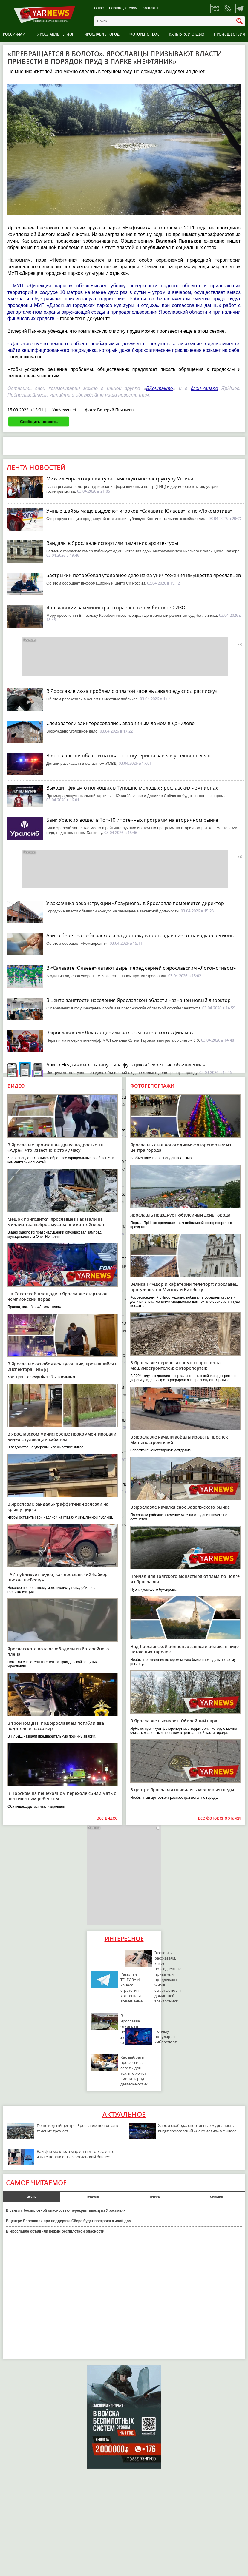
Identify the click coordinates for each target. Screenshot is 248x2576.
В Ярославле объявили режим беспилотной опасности (55, 2231)
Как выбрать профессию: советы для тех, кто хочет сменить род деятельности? (134, 2070)
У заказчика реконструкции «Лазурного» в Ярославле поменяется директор (135, 903)
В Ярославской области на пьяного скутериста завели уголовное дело (128, 755)
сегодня (216, 2196)
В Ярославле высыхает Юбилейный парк (173, 1721)
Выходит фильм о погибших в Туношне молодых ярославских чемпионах (132, 787)
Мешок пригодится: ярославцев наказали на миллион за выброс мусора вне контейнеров (55, 1221)
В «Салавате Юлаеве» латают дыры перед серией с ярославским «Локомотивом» (141, 968)
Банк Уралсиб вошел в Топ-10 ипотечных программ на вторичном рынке (132, 820)
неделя (93, 2196)
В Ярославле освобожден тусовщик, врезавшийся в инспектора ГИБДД (62, 1366)
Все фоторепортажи (219, 1818)
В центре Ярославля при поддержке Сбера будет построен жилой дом (68, 2221)
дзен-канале (204, 388)
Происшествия (229, 34)
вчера (155, 2196)
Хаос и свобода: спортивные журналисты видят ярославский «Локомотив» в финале (197, 2128)
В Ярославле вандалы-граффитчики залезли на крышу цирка (57, 1506)
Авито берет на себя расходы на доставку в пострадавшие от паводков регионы (140, 935)
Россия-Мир (15, 34)
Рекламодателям (123, 8)
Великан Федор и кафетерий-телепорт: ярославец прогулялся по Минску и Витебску (184, 1286)
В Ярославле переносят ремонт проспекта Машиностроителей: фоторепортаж (175, 1365)
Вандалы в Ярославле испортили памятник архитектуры (112, 543)
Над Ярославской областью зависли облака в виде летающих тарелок (184, 1649)
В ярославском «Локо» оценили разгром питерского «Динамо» (120, 1032)
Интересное (124, 1939)
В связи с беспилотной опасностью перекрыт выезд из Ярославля (66, 2210)
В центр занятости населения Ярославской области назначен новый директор (138, 1000)
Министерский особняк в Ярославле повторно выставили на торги (124, 1419)
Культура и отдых (186, 34)
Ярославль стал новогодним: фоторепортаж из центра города (180, 1147)
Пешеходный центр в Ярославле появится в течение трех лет (77, 2128)
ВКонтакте (159, 388)
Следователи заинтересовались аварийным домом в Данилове (120, 723)
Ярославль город (102, 34)
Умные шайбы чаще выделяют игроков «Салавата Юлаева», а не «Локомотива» (139, 511)
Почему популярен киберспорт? (166, 2036)
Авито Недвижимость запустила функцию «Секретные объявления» (125, 1064)
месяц (31, 2196)
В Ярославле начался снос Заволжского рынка (180, 1507)
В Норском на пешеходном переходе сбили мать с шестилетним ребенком (61, 1795)
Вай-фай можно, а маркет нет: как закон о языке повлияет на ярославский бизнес (75, 2154)
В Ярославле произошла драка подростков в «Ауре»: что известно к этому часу (55, 1147)
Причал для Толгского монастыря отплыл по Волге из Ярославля (185, 1578)
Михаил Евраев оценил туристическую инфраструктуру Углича (119, 478)
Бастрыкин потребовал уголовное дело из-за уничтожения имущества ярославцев (143, 575)
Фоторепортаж (144, 34)
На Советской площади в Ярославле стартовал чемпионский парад (57, 1296)
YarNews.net (64, 410)
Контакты (150, 8)
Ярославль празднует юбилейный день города (180, 1215)
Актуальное (124, 2114)
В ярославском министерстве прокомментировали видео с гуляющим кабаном (61, 1436)
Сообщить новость (39, 421)
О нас (99, 8)
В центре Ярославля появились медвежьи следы (182, 1789)
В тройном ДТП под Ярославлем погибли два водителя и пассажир (55, 1725)
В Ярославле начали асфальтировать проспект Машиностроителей (180, 1439)
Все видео (107, 1818)
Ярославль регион (56, 34)
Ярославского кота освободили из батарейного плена (58, 1651)
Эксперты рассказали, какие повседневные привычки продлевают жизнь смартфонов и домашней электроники (167, 1977)
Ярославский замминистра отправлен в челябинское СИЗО (115, 607)
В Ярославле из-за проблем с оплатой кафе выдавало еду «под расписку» (131, 691)
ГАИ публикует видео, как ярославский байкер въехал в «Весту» (57, 1577)
